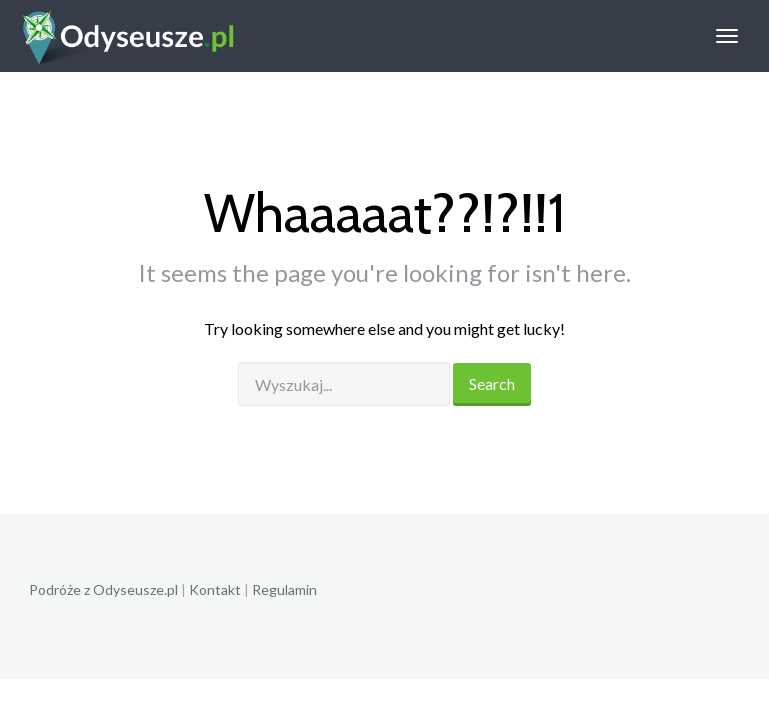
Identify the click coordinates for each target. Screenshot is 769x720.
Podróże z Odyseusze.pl (103, 589)
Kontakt (215, 589)
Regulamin (284, 589)
